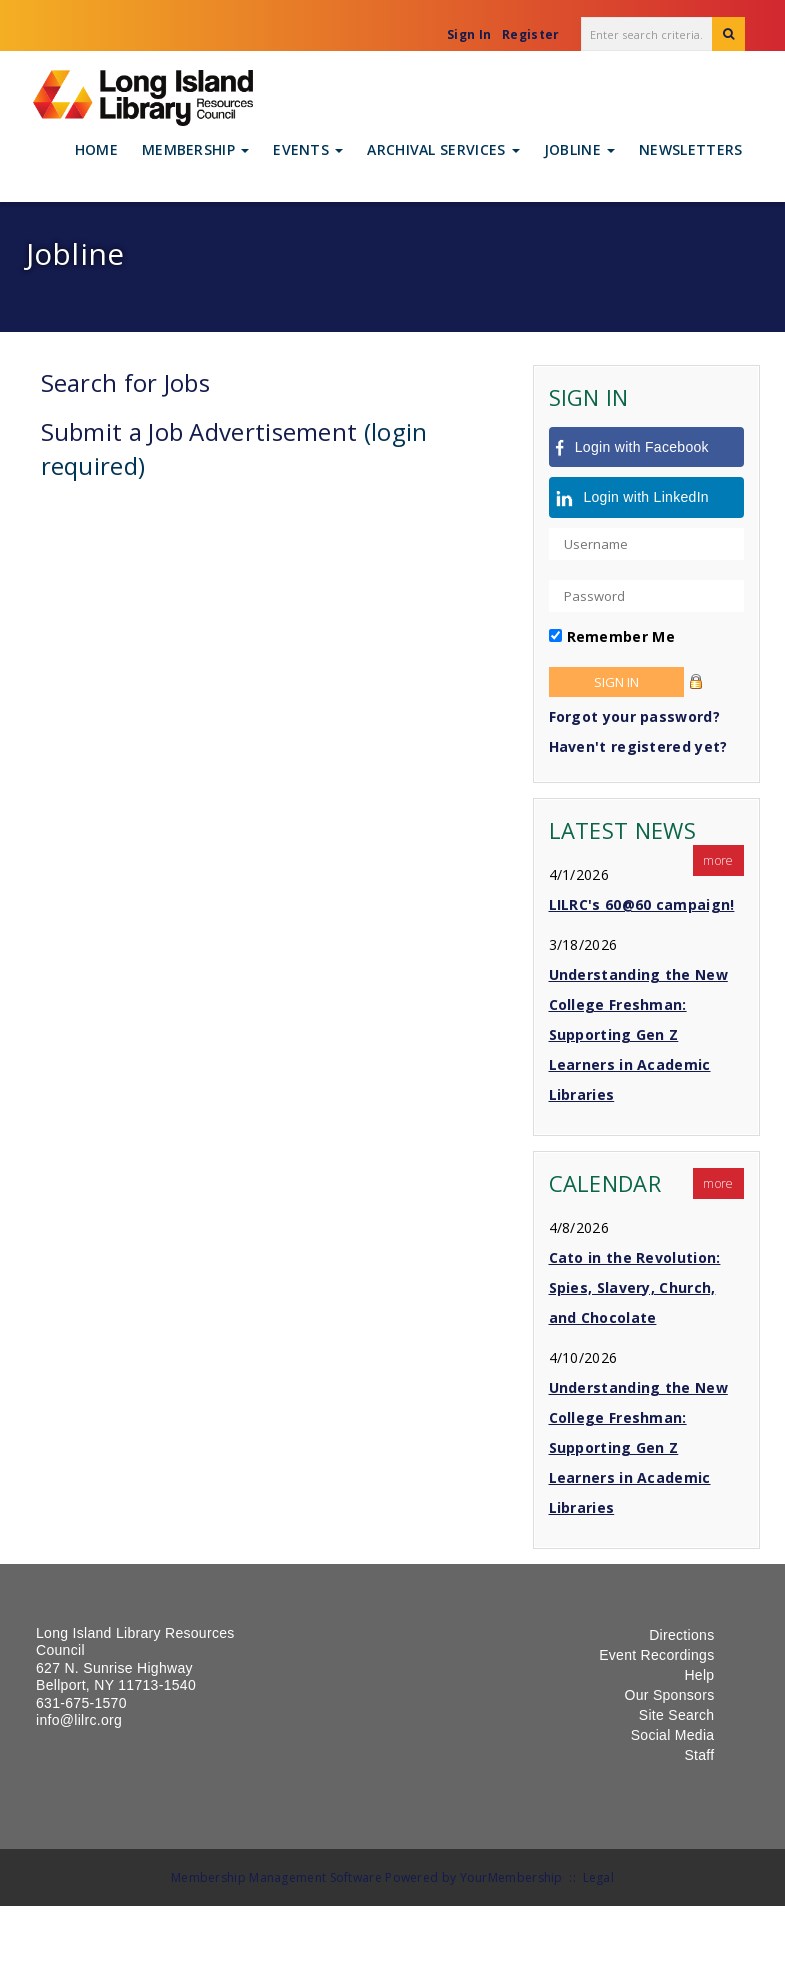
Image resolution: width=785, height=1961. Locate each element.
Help (699, 1675)
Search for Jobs (126, 382)
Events (308, 149)
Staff (699, 1755)
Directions (681, 1635)
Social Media (673, 1735)
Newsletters (690, 149)
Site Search (677, 1715)
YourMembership (511, 1877)
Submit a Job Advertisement (199, 431)
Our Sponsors (669, 1695)
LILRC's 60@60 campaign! (642, 904)
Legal (599, 1877)
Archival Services (443, 149)
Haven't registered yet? (638, 746)
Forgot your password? (634, 716)
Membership (195, 149)
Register (530, 34)
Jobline (579, 149)
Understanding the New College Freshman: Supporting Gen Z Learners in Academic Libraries (638, 1034)
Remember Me (621, 636)
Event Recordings (656, 1655)
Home (96, 149)
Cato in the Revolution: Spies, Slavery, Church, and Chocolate (635, 1287)
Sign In (469, 34)
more (718, 860)
